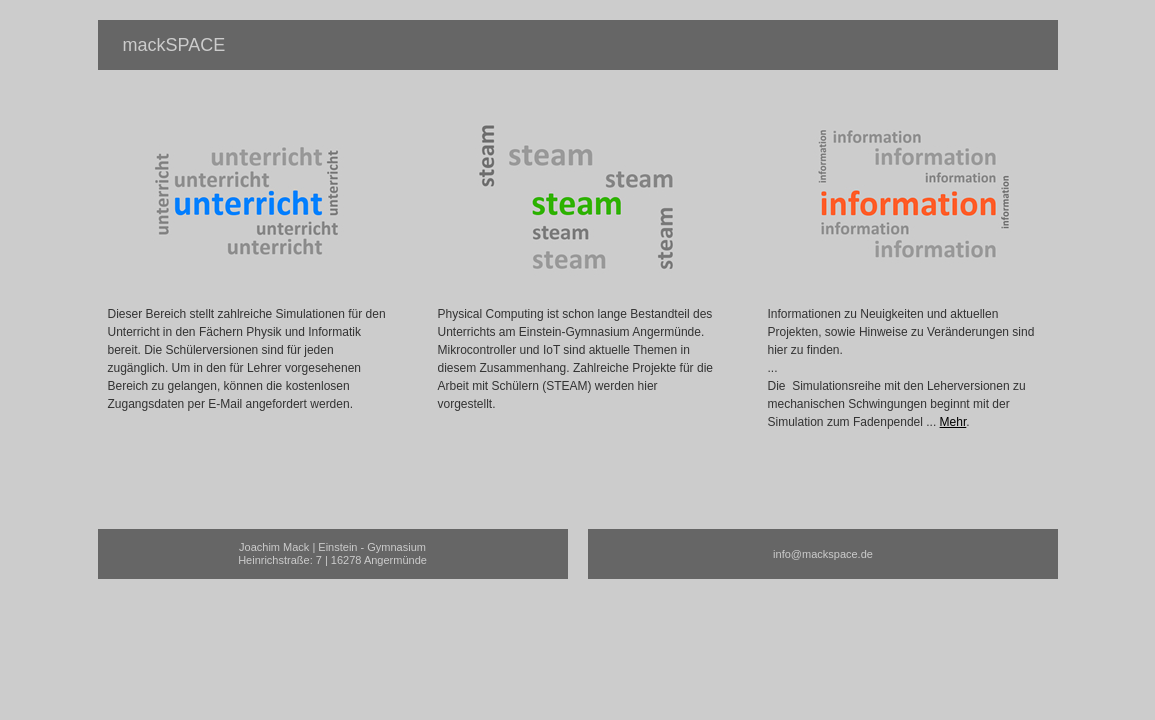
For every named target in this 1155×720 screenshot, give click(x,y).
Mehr (953, 422)
